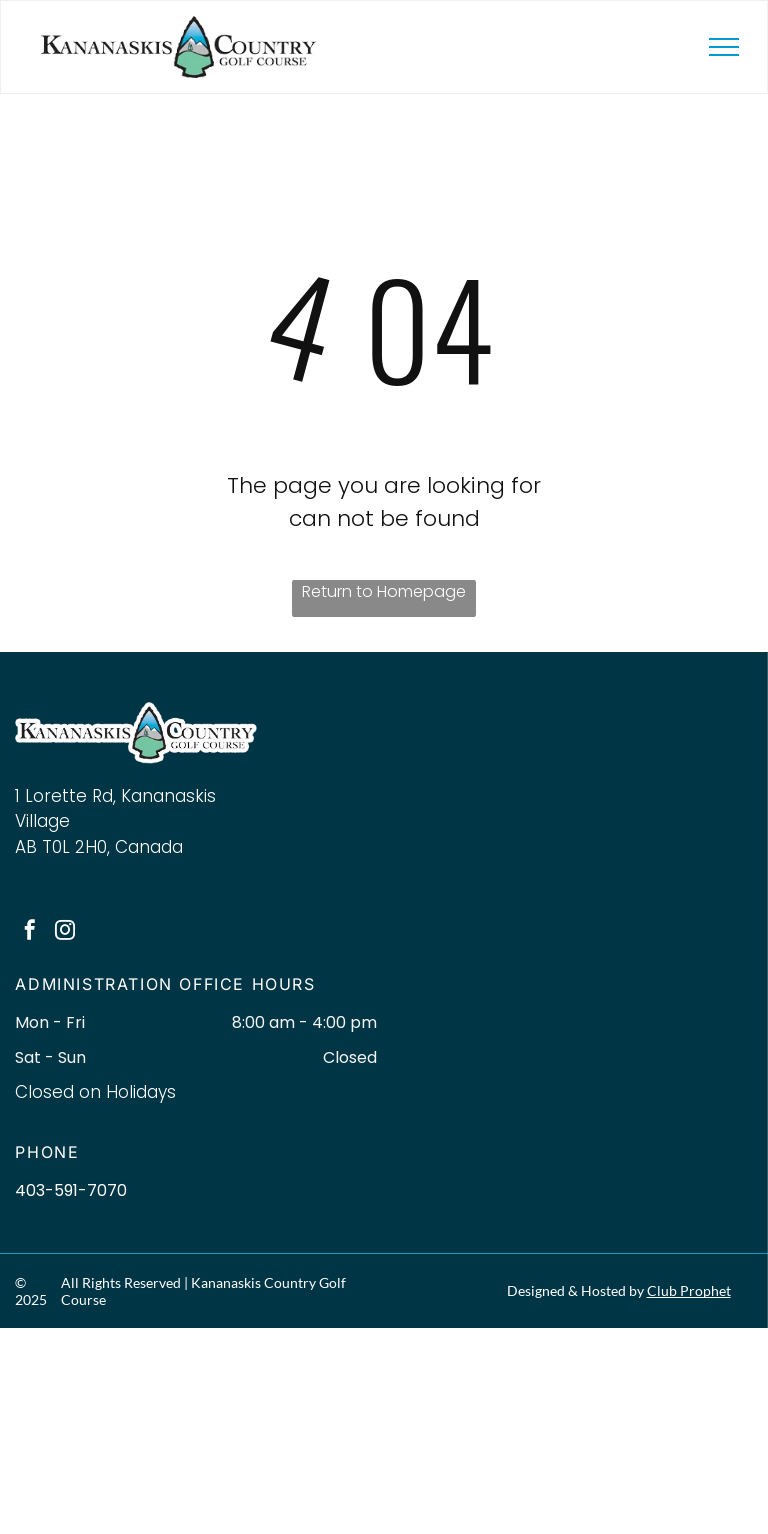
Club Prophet (689, 1290)
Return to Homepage (384, 591)
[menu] (724, 47)
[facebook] (30, 932)
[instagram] (65, 932)
